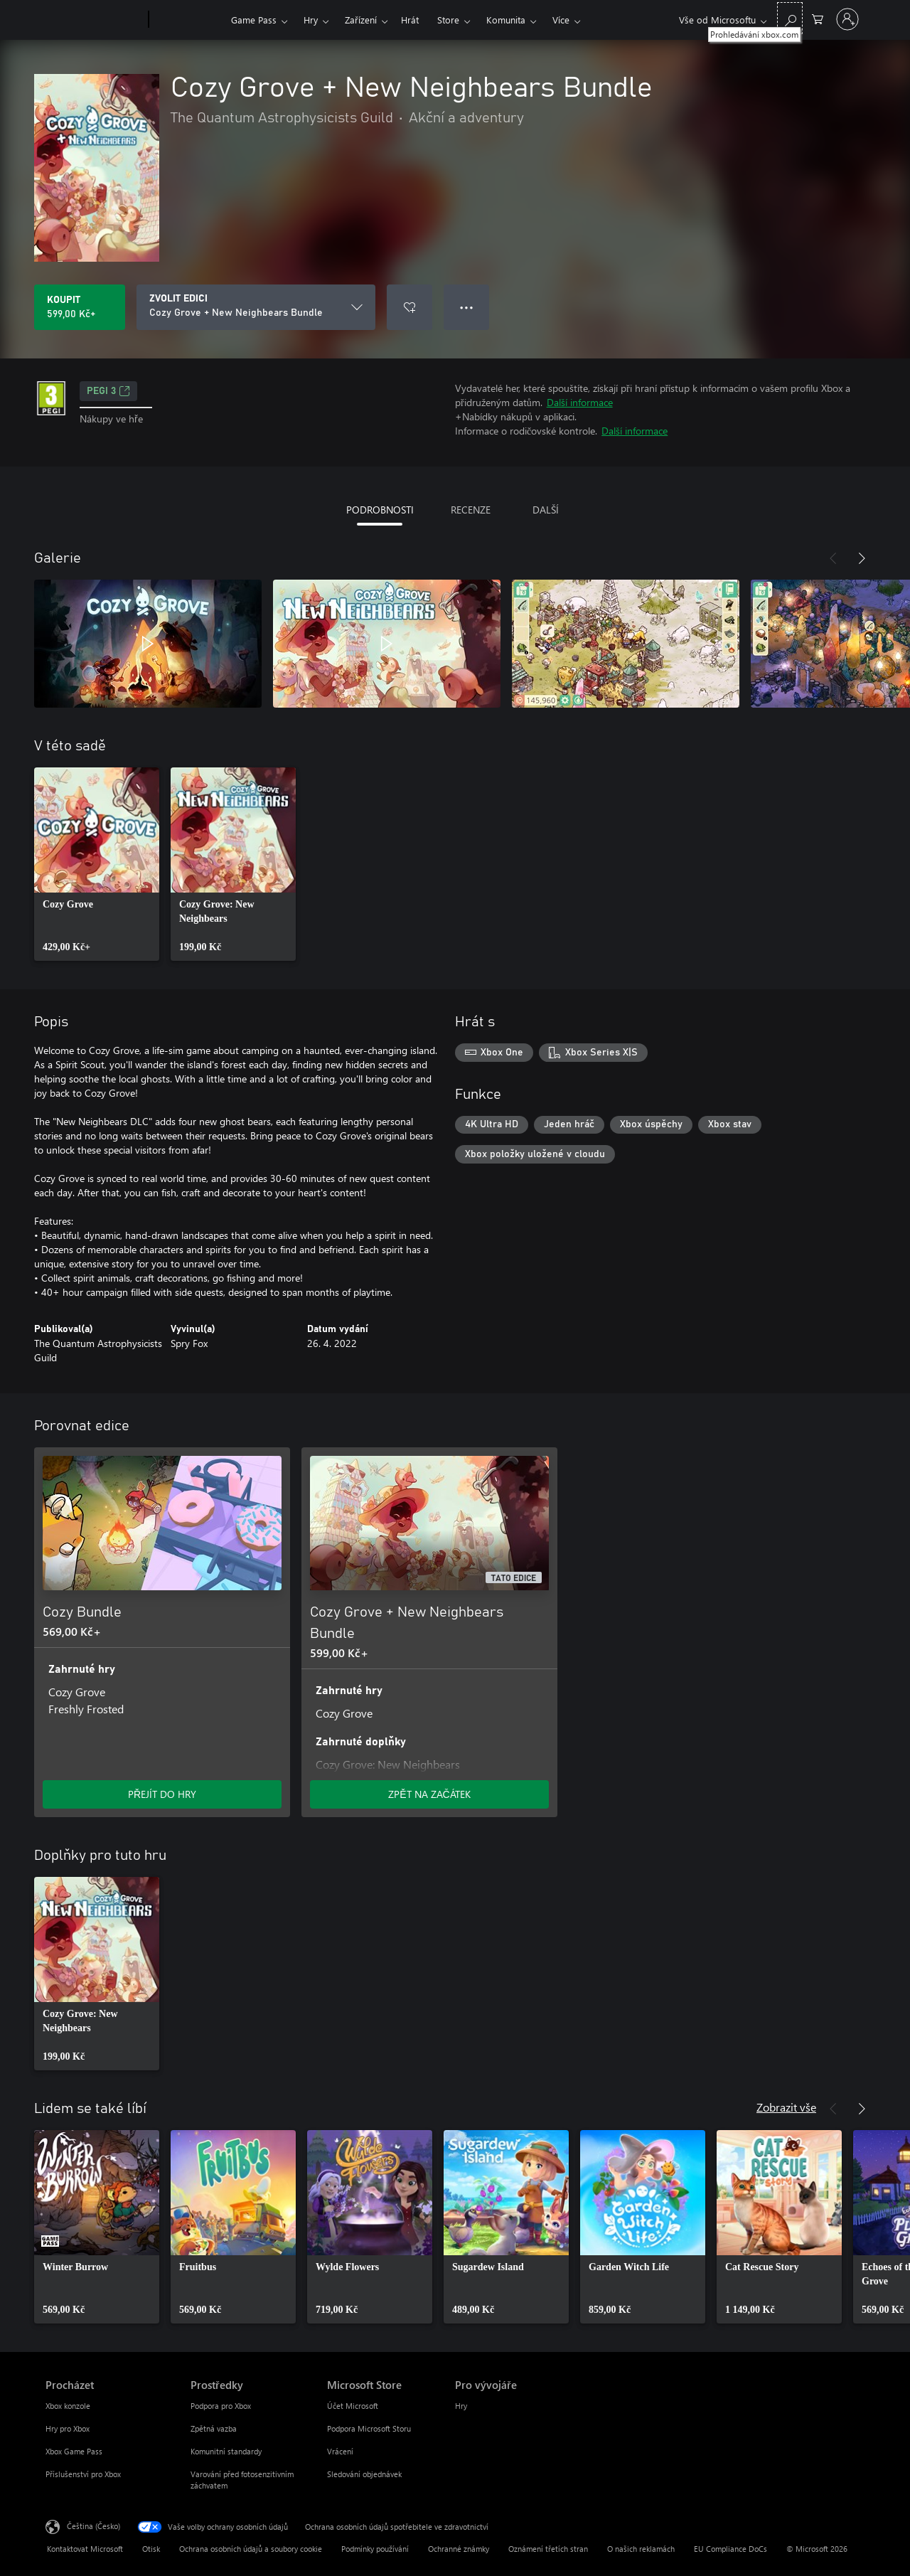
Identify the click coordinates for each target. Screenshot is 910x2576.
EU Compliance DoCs (730, 2548)
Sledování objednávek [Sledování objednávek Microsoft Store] (364, 2474)
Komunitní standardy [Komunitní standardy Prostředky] (226, 2451)
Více (560, 20)
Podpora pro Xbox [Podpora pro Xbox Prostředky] (221, 2405)
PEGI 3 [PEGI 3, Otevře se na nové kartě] (108, 391)
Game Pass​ (254, 20)
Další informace (580, 402)
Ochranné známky (458, 2548)
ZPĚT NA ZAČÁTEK (429, 1794)
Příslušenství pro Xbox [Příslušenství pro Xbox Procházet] (83, 2474)
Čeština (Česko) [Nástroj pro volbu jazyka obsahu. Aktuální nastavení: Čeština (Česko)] (93, 2525)
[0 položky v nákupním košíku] (817, 18)
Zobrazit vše (786, 2106)
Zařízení (361, 20)
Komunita (505, 20)
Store (448, 20)
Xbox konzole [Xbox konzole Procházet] (68, 2405)
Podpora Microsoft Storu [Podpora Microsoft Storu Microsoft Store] (369, 2428)
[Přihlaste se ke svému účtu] (847, 19)
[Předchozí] (833, 558)
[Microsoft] (94, 20)
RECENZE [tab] (471, 509)
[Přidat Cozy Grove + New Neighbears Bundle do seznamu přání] (409, 307)
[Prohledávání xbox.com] (790, 18)
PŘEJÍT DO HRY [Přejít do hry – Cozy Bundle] (162, 1794)
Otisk (151, 2548)
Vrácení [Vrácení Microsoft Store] (340, 2451)
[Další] (861, 558)
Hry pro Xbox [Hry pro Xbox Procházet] (68, 2428)
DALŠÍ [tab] (545, 509)
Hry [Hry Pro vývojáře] (461, 2405)
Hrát (410, 20)
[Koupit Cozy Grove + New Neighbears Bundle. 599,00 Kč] (79, 307)
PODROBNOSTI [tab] (380, 509)
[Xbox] (188, 20)
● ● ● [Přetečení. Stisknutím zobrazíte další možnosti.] (466, 307)
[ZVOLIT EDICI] (255, 307)
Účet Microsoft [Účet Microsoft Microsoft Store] (352, 2405)
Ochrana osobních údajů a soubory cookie (250, 2548)
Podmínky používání (375, 2548)
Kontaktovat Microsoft (85, 2548)
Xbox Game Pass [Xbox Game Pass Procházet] (74, 2451)
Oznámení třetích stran (548, 2548)
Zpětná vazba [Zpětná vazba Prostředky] (214, 2428)
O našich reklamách (641, 2548)
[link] (96, 864)
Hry (311, 20)
